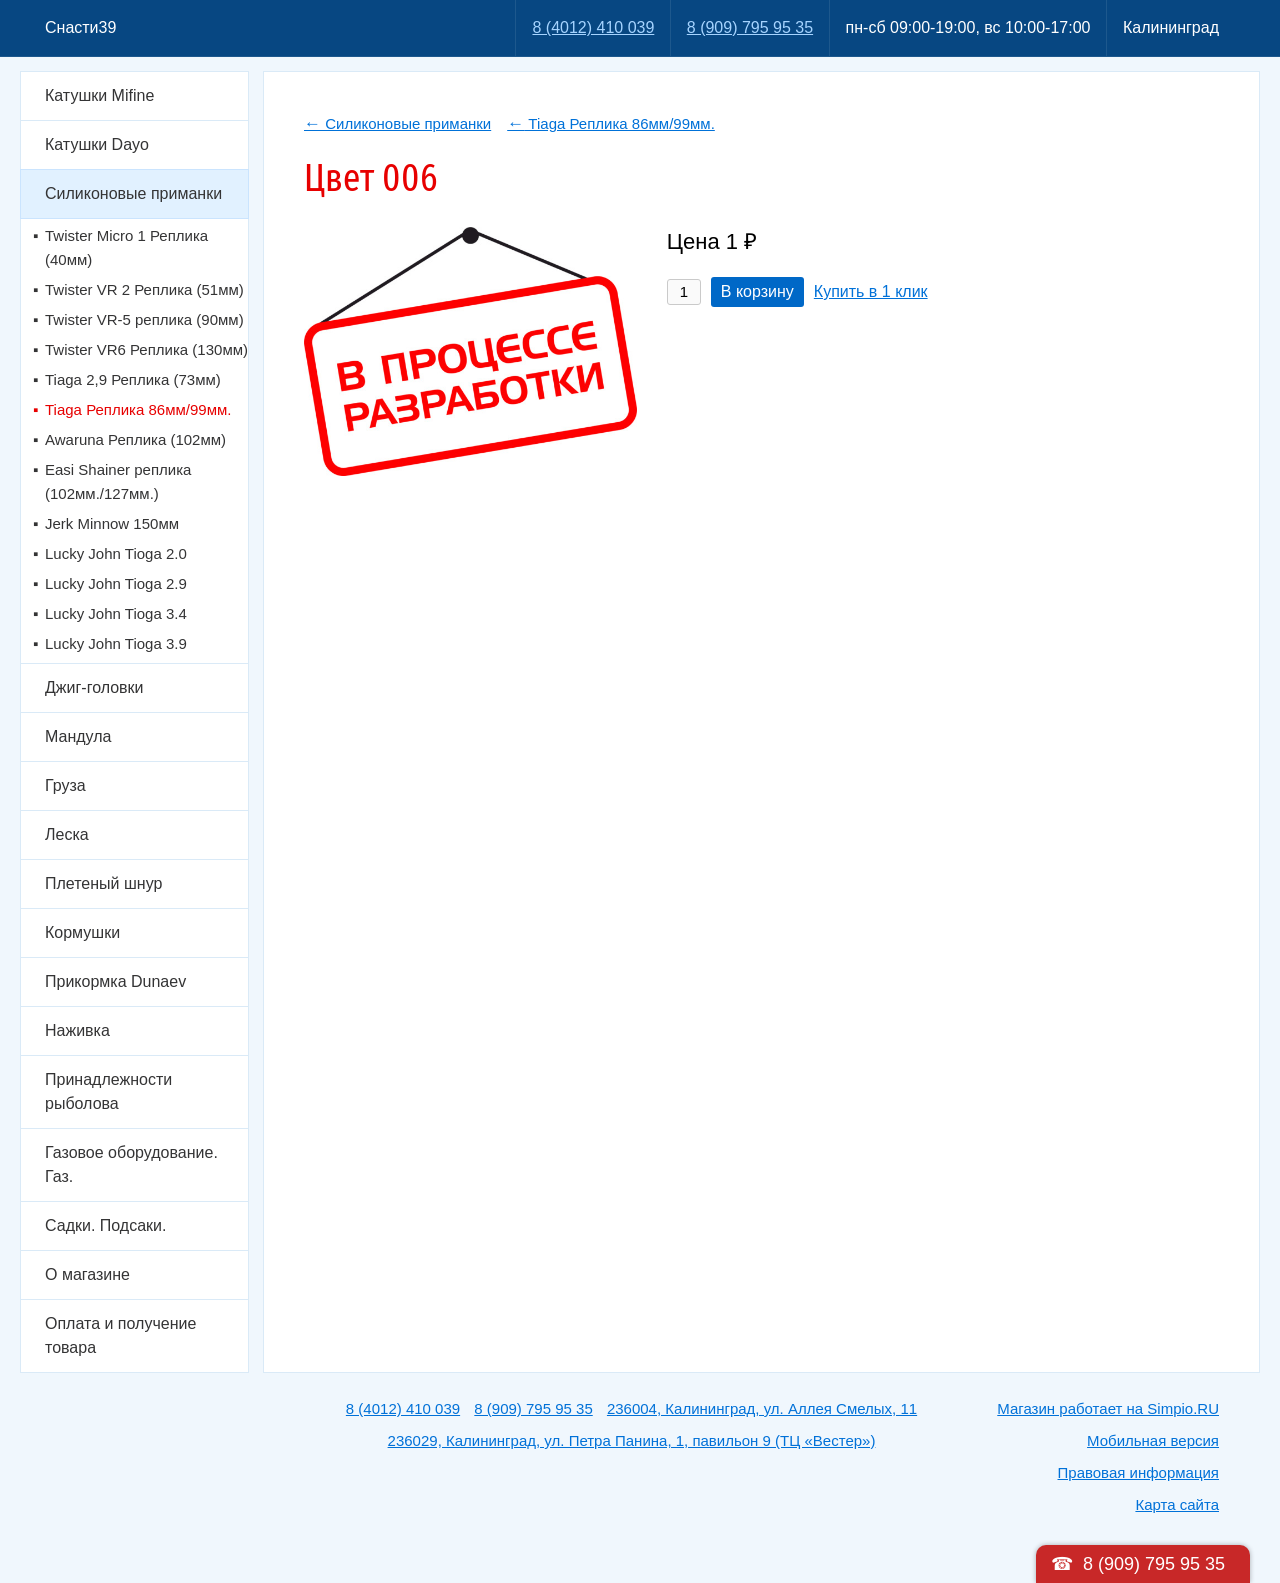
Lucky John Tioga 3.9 (116, 643)
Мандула (78, 736)
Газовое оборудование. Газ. (131, 1164)
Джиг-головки (94, 687)
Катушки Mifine (99, 95)
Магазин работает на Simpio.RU (1108, 1408)
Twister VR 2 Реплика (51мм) (144, 289)
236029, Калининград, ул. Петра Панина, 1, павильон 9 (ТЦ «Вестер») (632, 1440)
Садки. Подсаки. (105, 1225)
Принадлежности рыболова (108, 1091)
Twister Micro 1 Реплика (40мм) (126, 247)
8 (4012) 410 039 (593, 27)
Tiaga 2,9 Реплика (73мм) (133, 379)
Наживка (77, 1030)
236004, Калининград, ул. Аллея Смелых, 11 (762, 1408)
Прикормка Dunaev (115, 981)
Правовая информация (1138, 1472)
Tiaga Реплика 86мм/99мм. (138, 409)
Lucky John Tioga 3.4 (116, 613)
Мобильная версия (1153, 1440)
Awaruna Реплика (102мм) (135, 439)
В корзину (757, 291)
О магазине (87, 1274)
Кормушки (82, 932)
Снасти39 (80, 27)
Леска (67, 834)
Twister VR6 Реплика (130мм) (146, 349)
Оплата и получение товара (120, 1335)
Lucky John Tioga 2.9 (116, 583)
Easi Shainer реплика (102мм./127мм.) (118, 481)
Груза (65, 785)
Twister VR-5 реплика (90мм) (144, 319)
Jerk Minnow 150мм (112, 523)
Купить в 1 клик (871, 291)
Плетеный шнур (103, 883)
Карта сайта (1177, 1504)
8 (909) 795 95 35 (750, 27)
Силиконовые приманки (133, 193)
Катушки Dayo (97, 144)
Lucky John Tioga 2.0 (116, 553)
